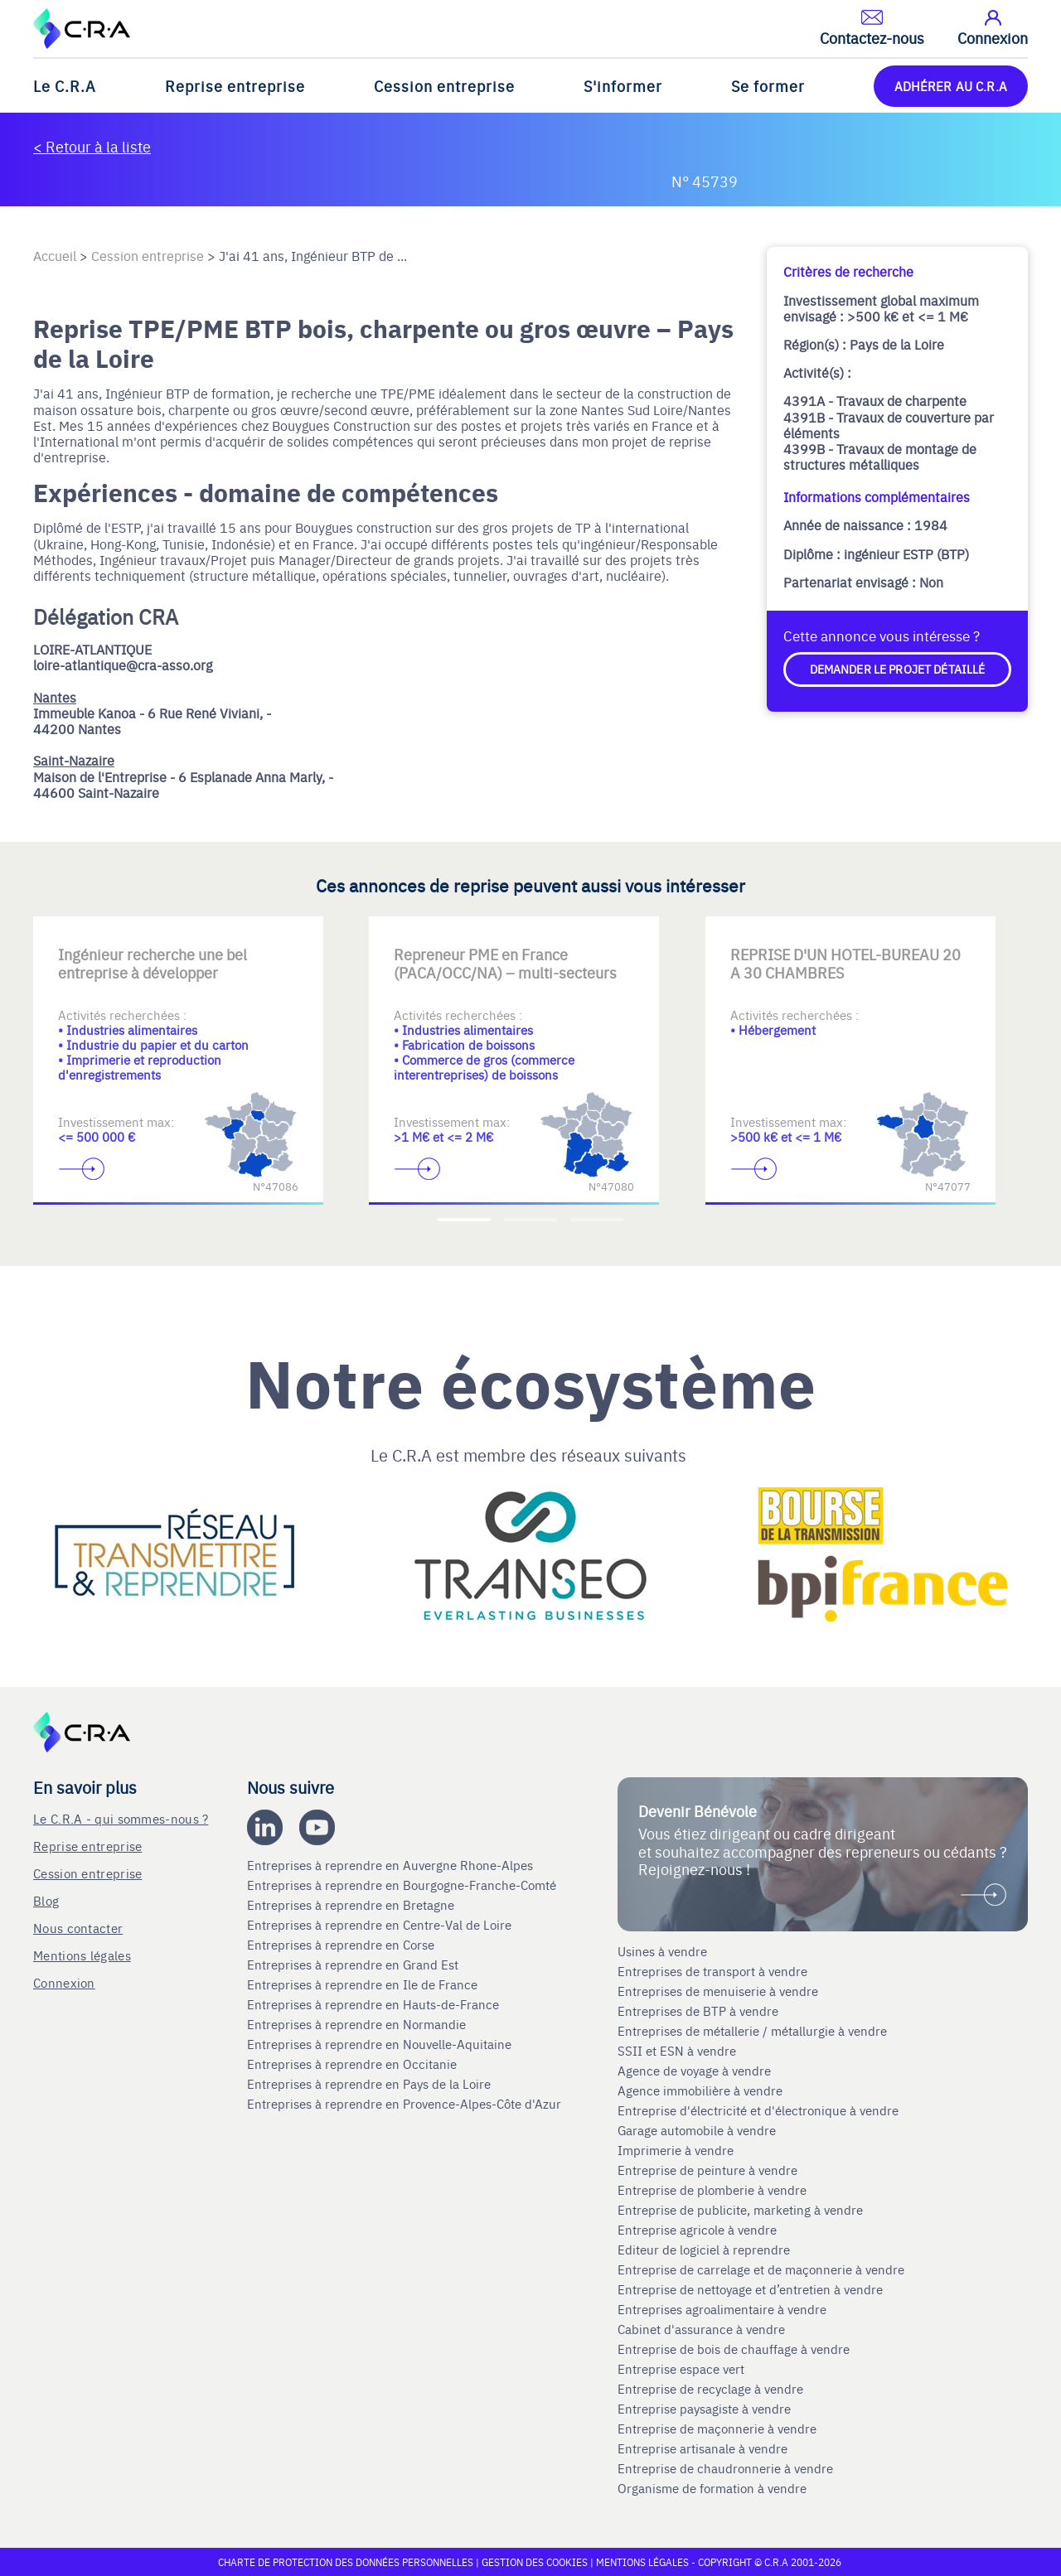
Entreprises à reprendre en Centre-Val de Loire (381, 1924)
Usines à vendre (662, 1951)
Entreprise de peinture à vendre (707, 2170)
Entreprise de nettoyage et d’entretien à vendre (750, 2289)
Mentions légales (82, 1955)
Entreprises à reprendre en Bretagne (352, 1904)
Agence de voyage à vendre (696, 2070)
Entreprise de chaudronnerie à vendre (725, 2468)
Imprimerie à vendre (677, 2150)
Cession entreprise (444, 85)
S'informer (623, 85)
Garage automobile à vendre (698, 2130)
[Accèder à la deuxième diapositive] (530, 1220)
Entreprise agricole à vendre (697, 2229)
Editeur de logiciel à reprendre (704, 2249)
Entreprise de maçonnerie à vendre (717, 2428)
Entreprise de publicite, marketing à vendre (740, 2209)
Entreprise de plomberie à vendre (712, 2189)
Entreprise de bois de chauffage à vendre (734, 2349)
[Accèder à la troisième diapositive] (597, 1220)
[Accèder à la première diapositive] (464, 1220)
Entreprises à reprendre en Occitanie (353, 2063)
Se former (768, 85)
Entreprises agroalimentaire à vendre (722, 2309)
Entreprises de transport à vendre (712, 1971)
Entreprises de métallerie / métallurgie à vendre (754, 2030)
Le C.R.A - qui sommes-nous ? (120, 1818)
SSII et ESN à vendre (677, 2050)
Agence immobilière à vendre (702, 2090)
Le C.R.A (64, 85)
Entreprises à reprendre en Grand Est (354, 1964)
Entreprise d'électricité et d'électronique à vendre (758, 2110)
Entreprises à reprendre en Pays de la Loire (369, 2083)
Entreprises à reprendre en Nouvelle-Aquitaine (381, 2044)
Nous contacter (78, 1927)
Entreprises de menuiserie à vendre (719, 1991)
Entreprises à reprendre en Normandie (358, 2024)
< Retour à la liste (92, 146)
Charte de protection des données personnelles (345, 2562)
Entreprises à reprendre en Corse (342, 1944)
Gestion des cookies (536, 2562)
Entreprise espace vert (681, 2368)
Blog (46, 1900)
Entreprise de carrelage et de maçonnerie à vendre (761, 2269)
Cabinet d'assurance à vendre (701, 2329)
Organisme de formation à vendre (712, 2488)
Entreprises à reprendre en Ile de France (364, 1984)
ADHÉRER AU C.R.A (950, 85)
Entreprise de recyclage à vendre (710, 2388)
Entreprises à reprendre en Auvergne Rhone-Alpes (391, 1865)
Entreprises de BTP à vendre (700, 2010)
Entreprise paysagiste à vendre (704, 2408)
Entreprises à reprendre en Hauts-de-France (374, 2004)
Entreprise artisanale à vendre (702, 2448)
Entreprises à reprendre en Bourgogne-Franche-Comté (403, 1885)
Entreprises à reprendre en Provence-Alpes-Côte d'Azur (405, 2103)
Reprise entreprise (235, 85)
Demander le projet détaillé (898, 668)
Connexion (64, 1982)
